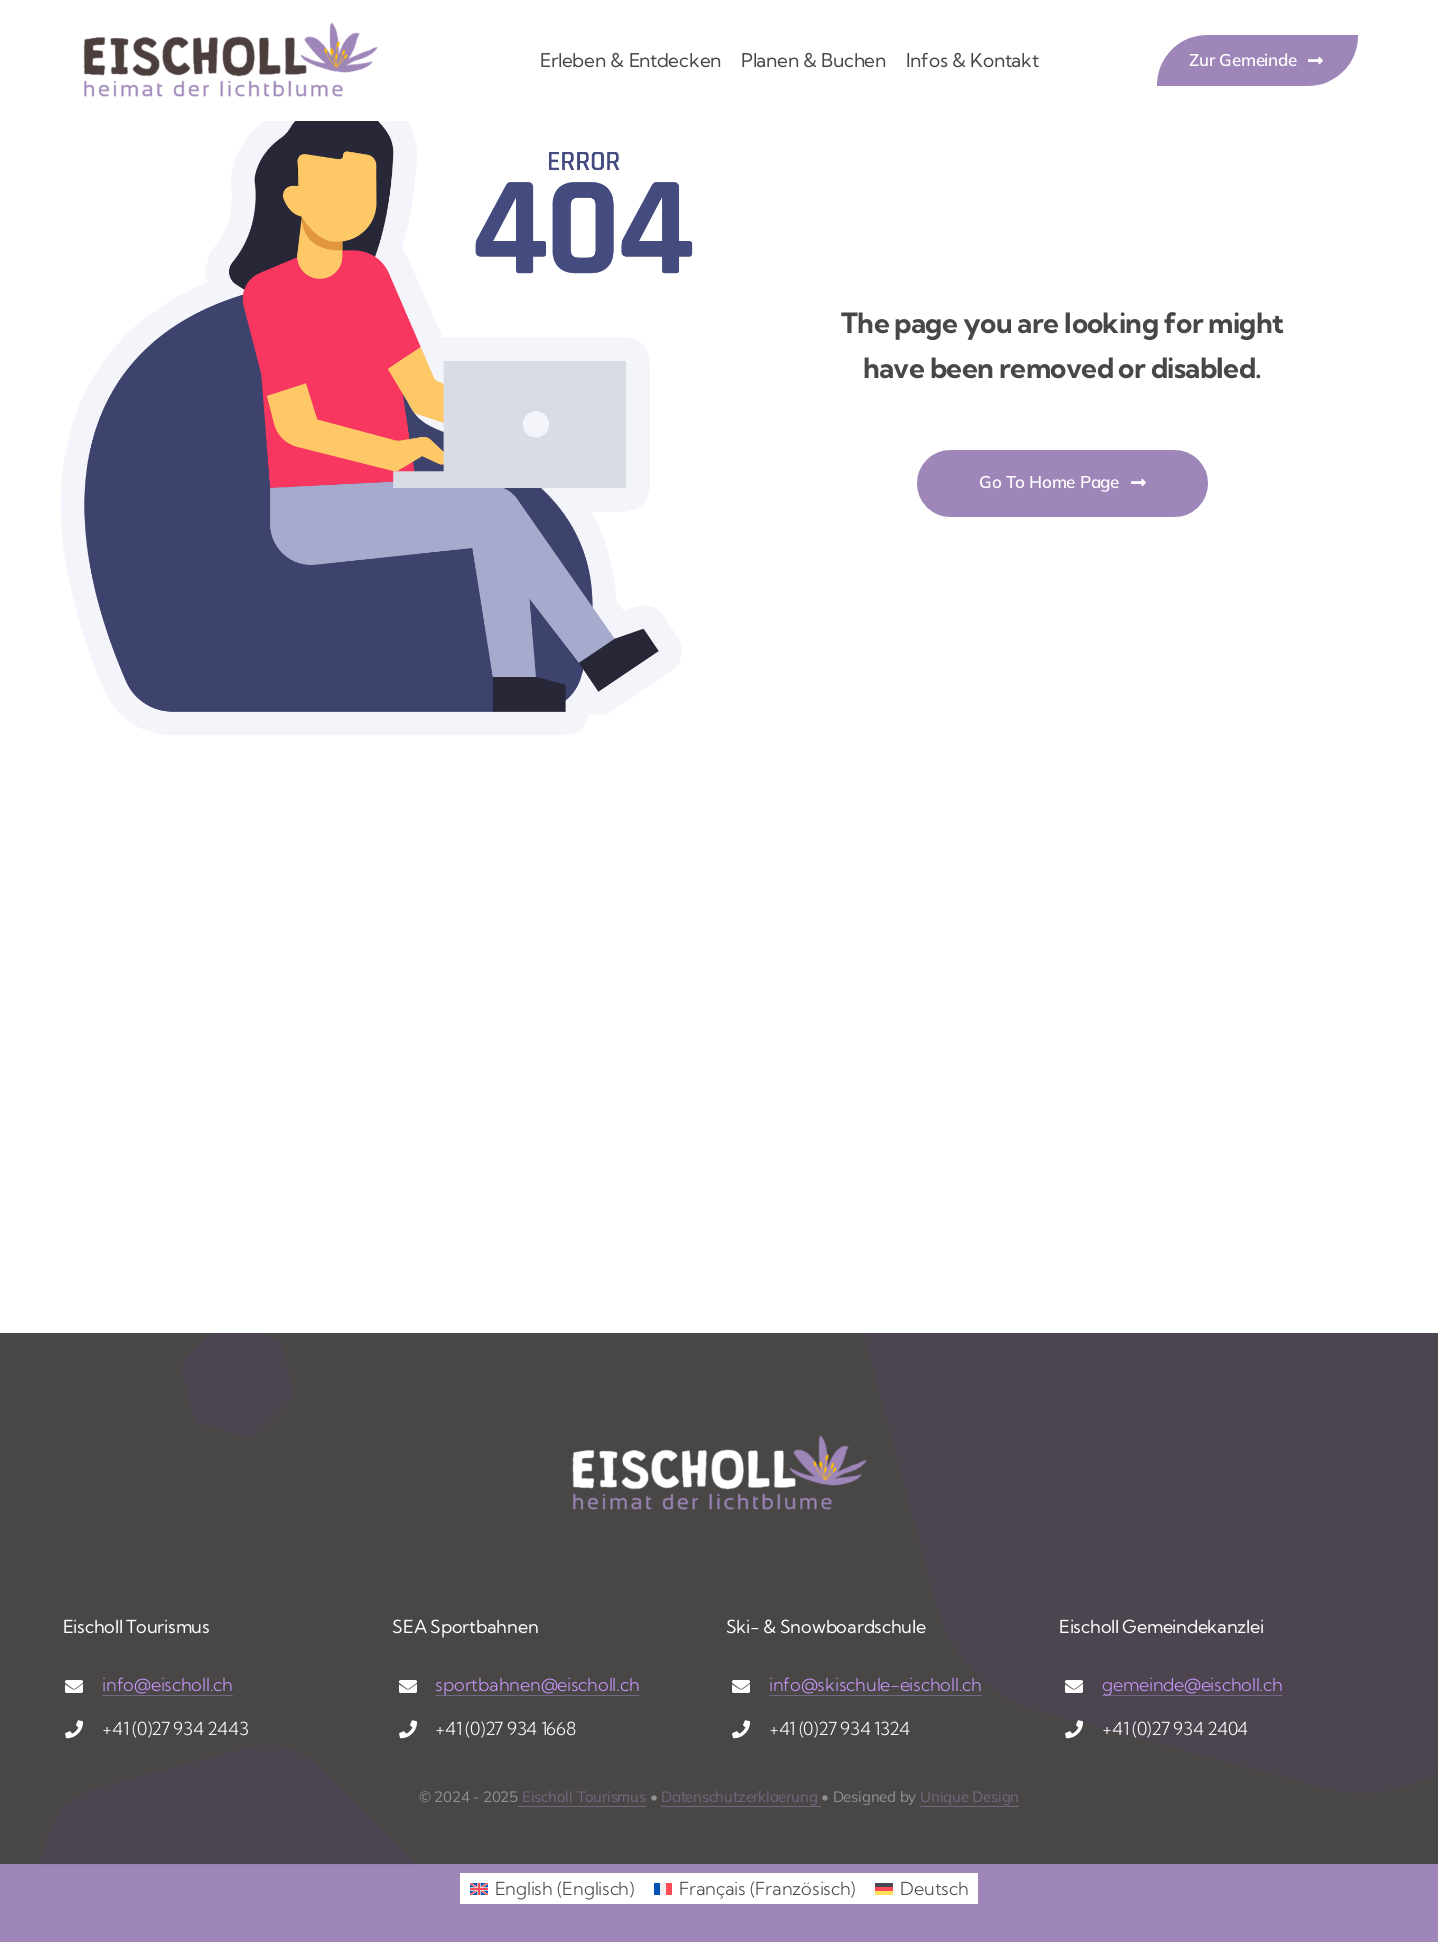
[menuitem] (552, 1888)
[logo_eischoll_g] (230, 28)
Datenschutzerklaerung (741, 1796)
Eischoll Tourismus (582, 1796)
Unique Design (969, 1796)
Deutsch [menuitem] (934, 1888)
